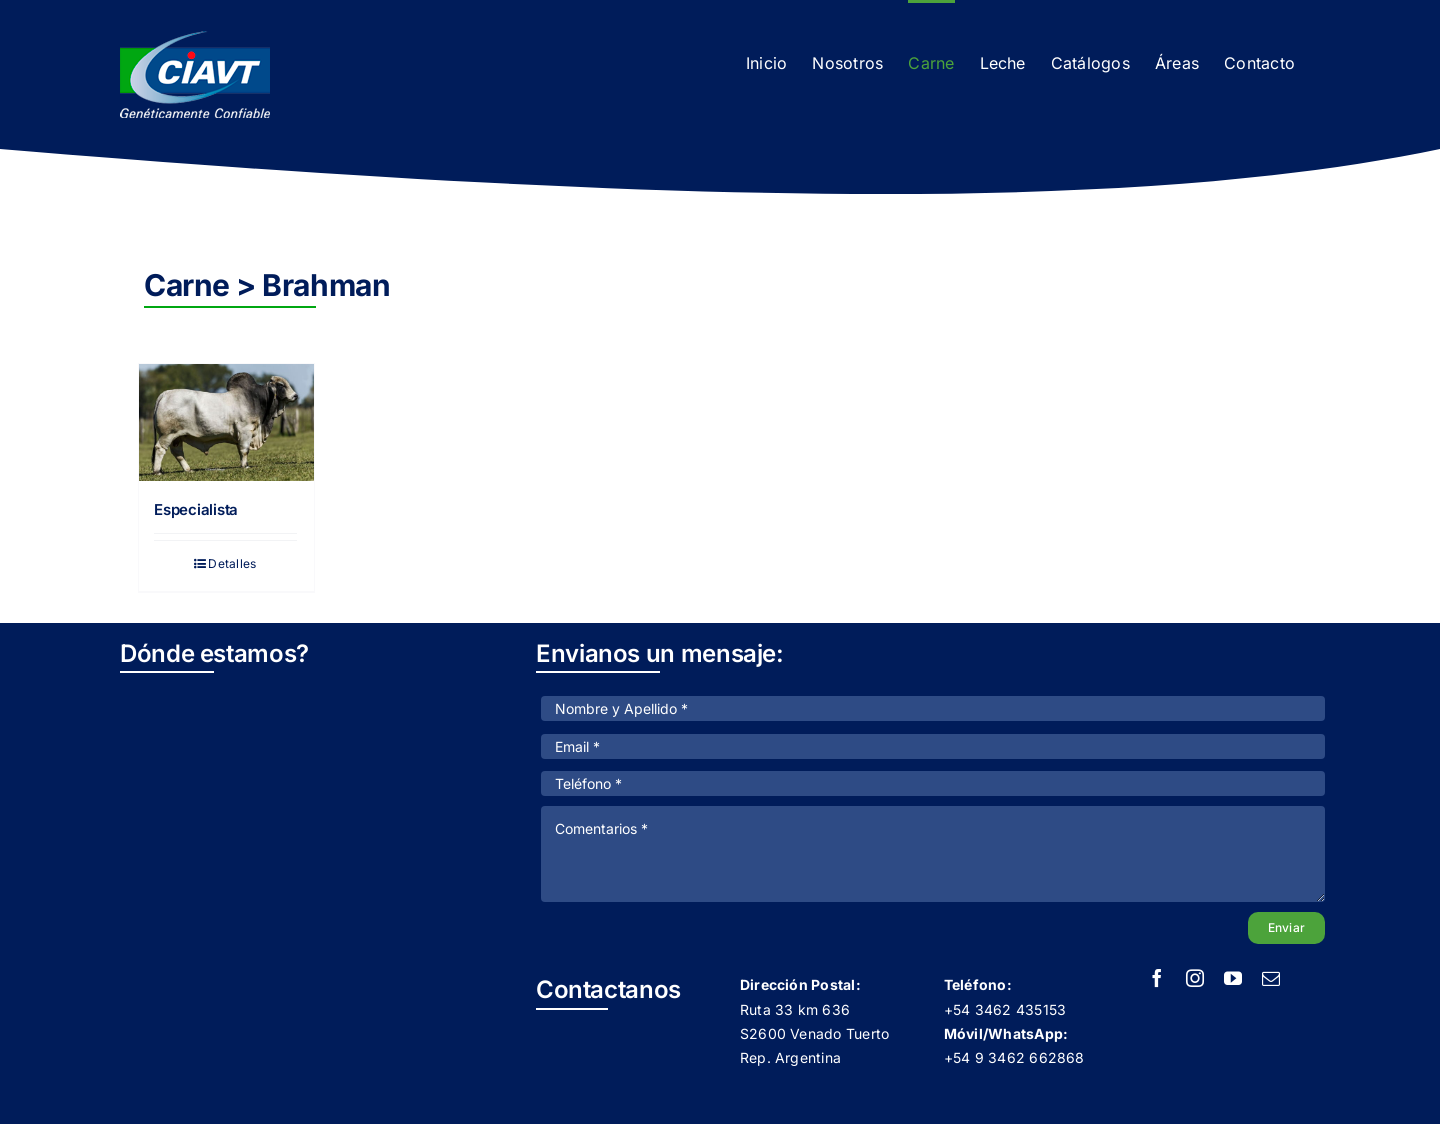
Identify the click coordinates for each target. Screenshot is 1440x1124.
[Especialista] (226, 422)
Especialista (196, 509)
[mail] (1271, 978)
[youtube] (1233, 978)
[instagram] (1195, 978)
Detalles (232, 563)
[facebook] (1157, 978)
